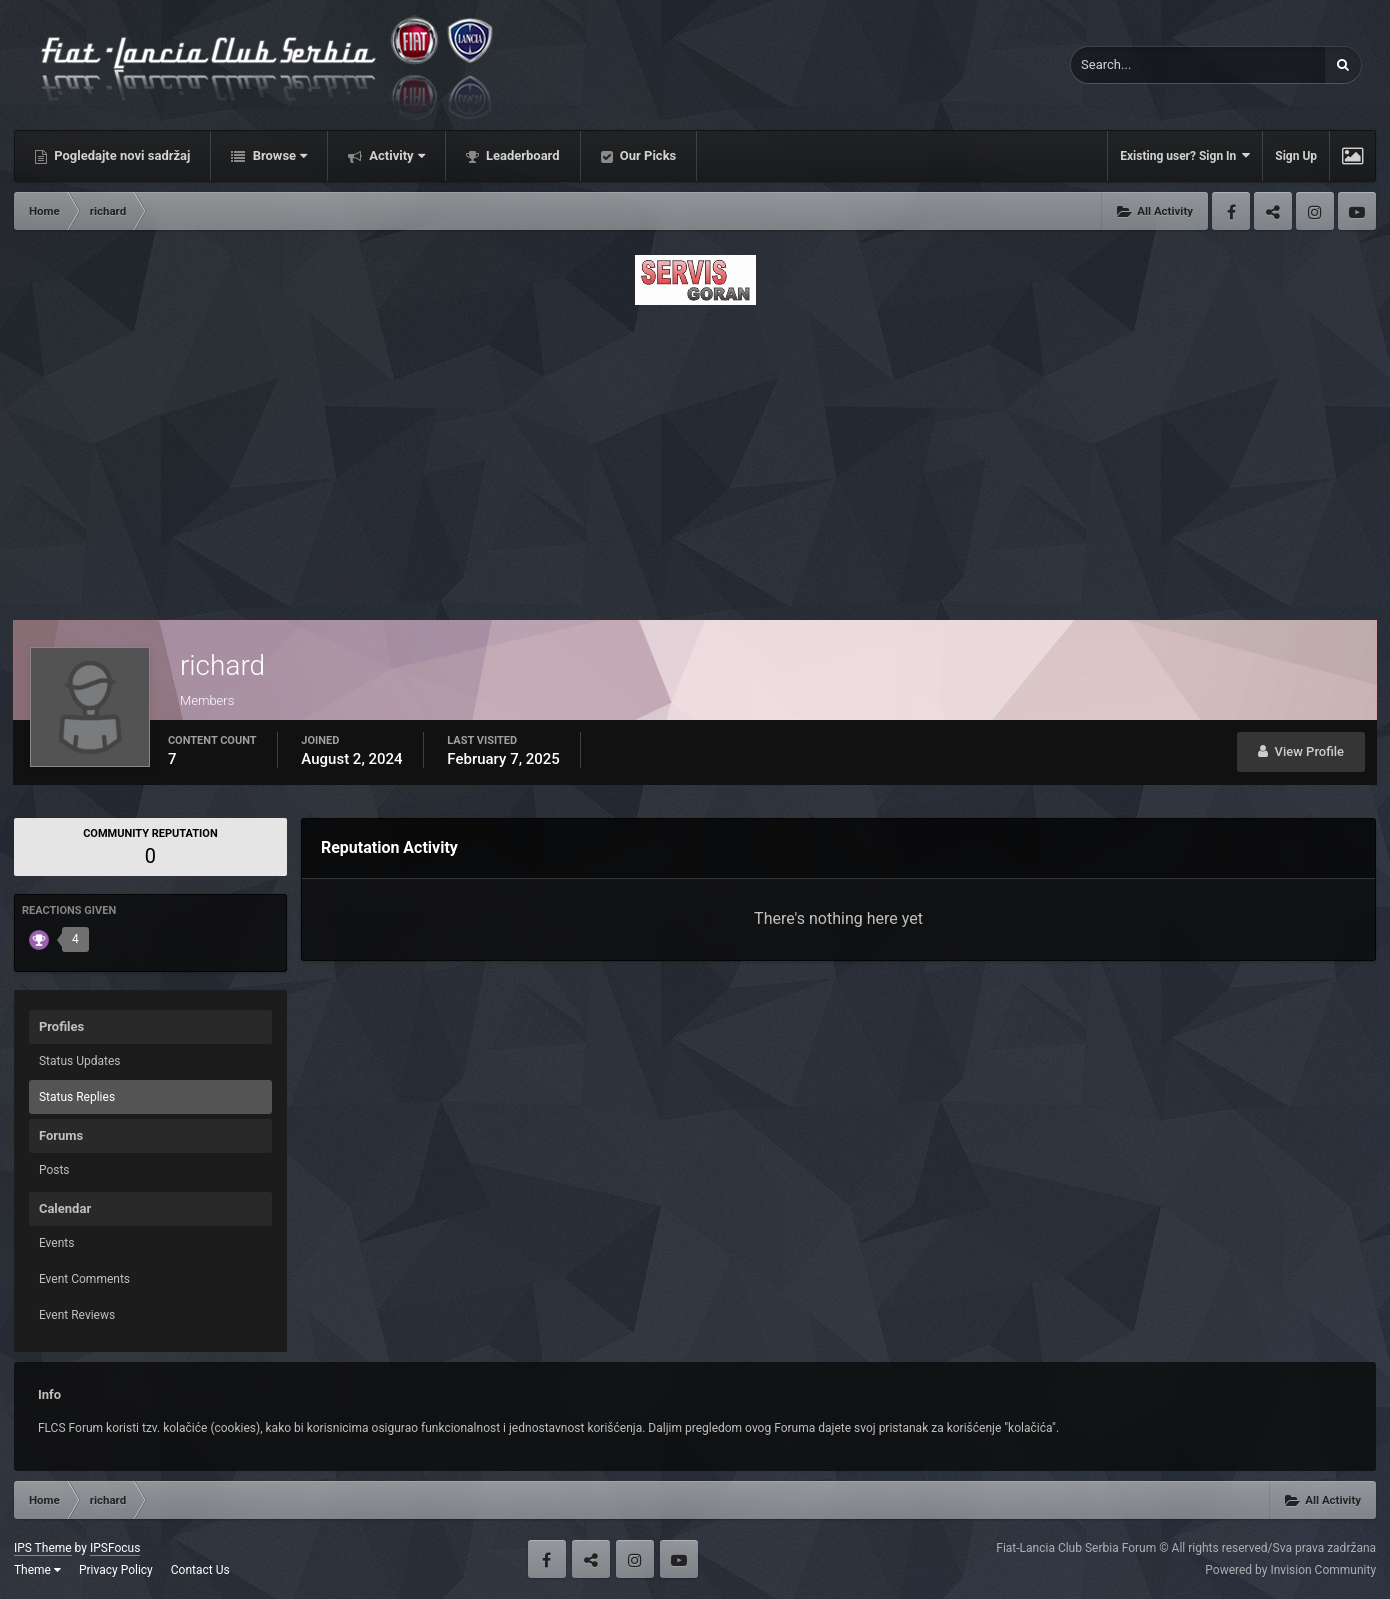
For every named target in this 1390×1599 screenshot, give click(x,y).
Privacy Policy (116, 1570)
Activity (395, 155)
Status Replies (77, 1097)
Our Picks (647, 155)
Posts (54, 1170)
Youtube (1357, 211)
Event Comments (84, 1279)
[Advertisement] (695, 457)
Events (57, 1243)
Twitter (1273, 211)
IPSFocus (115, 1548)
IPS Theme (43, 1548)
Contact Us (200, 1570)
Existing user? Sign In (1185, 155)
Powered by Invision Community (1290, 1570)
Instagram (1315, 211)
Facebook (1231, 211)
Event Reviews (77, 1315)
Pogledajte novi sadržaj (121, 155)
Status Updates (80, 1061)
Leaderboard (521, 155)
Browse (278, 155)
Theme (37, 1570)
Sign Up (1296, 156)
